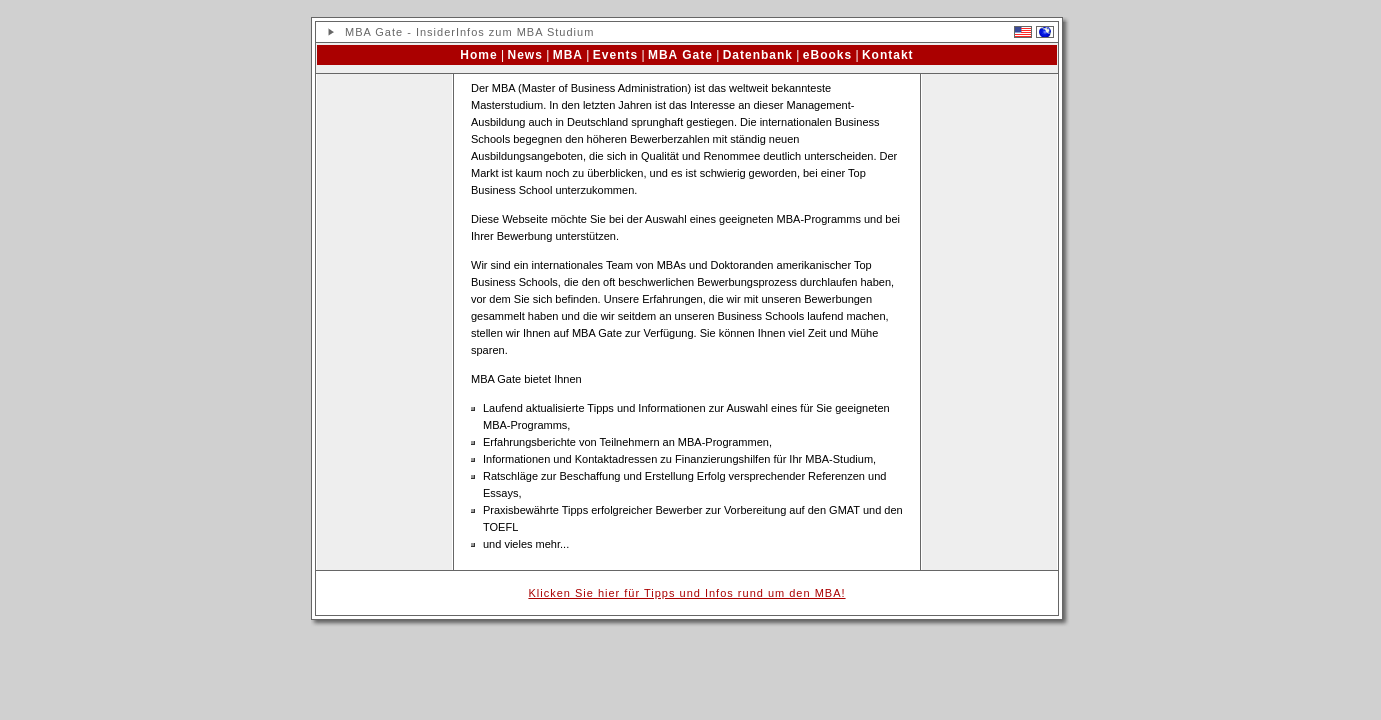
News (525, 55)
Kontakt (888, 55)
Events (615, 55)
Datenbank (758, 55)
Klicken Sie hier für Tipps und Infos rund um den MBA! (686, 593)
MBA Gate (680, 55)
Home (478, 55)
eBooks (827, 55)
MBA (568, 55)
